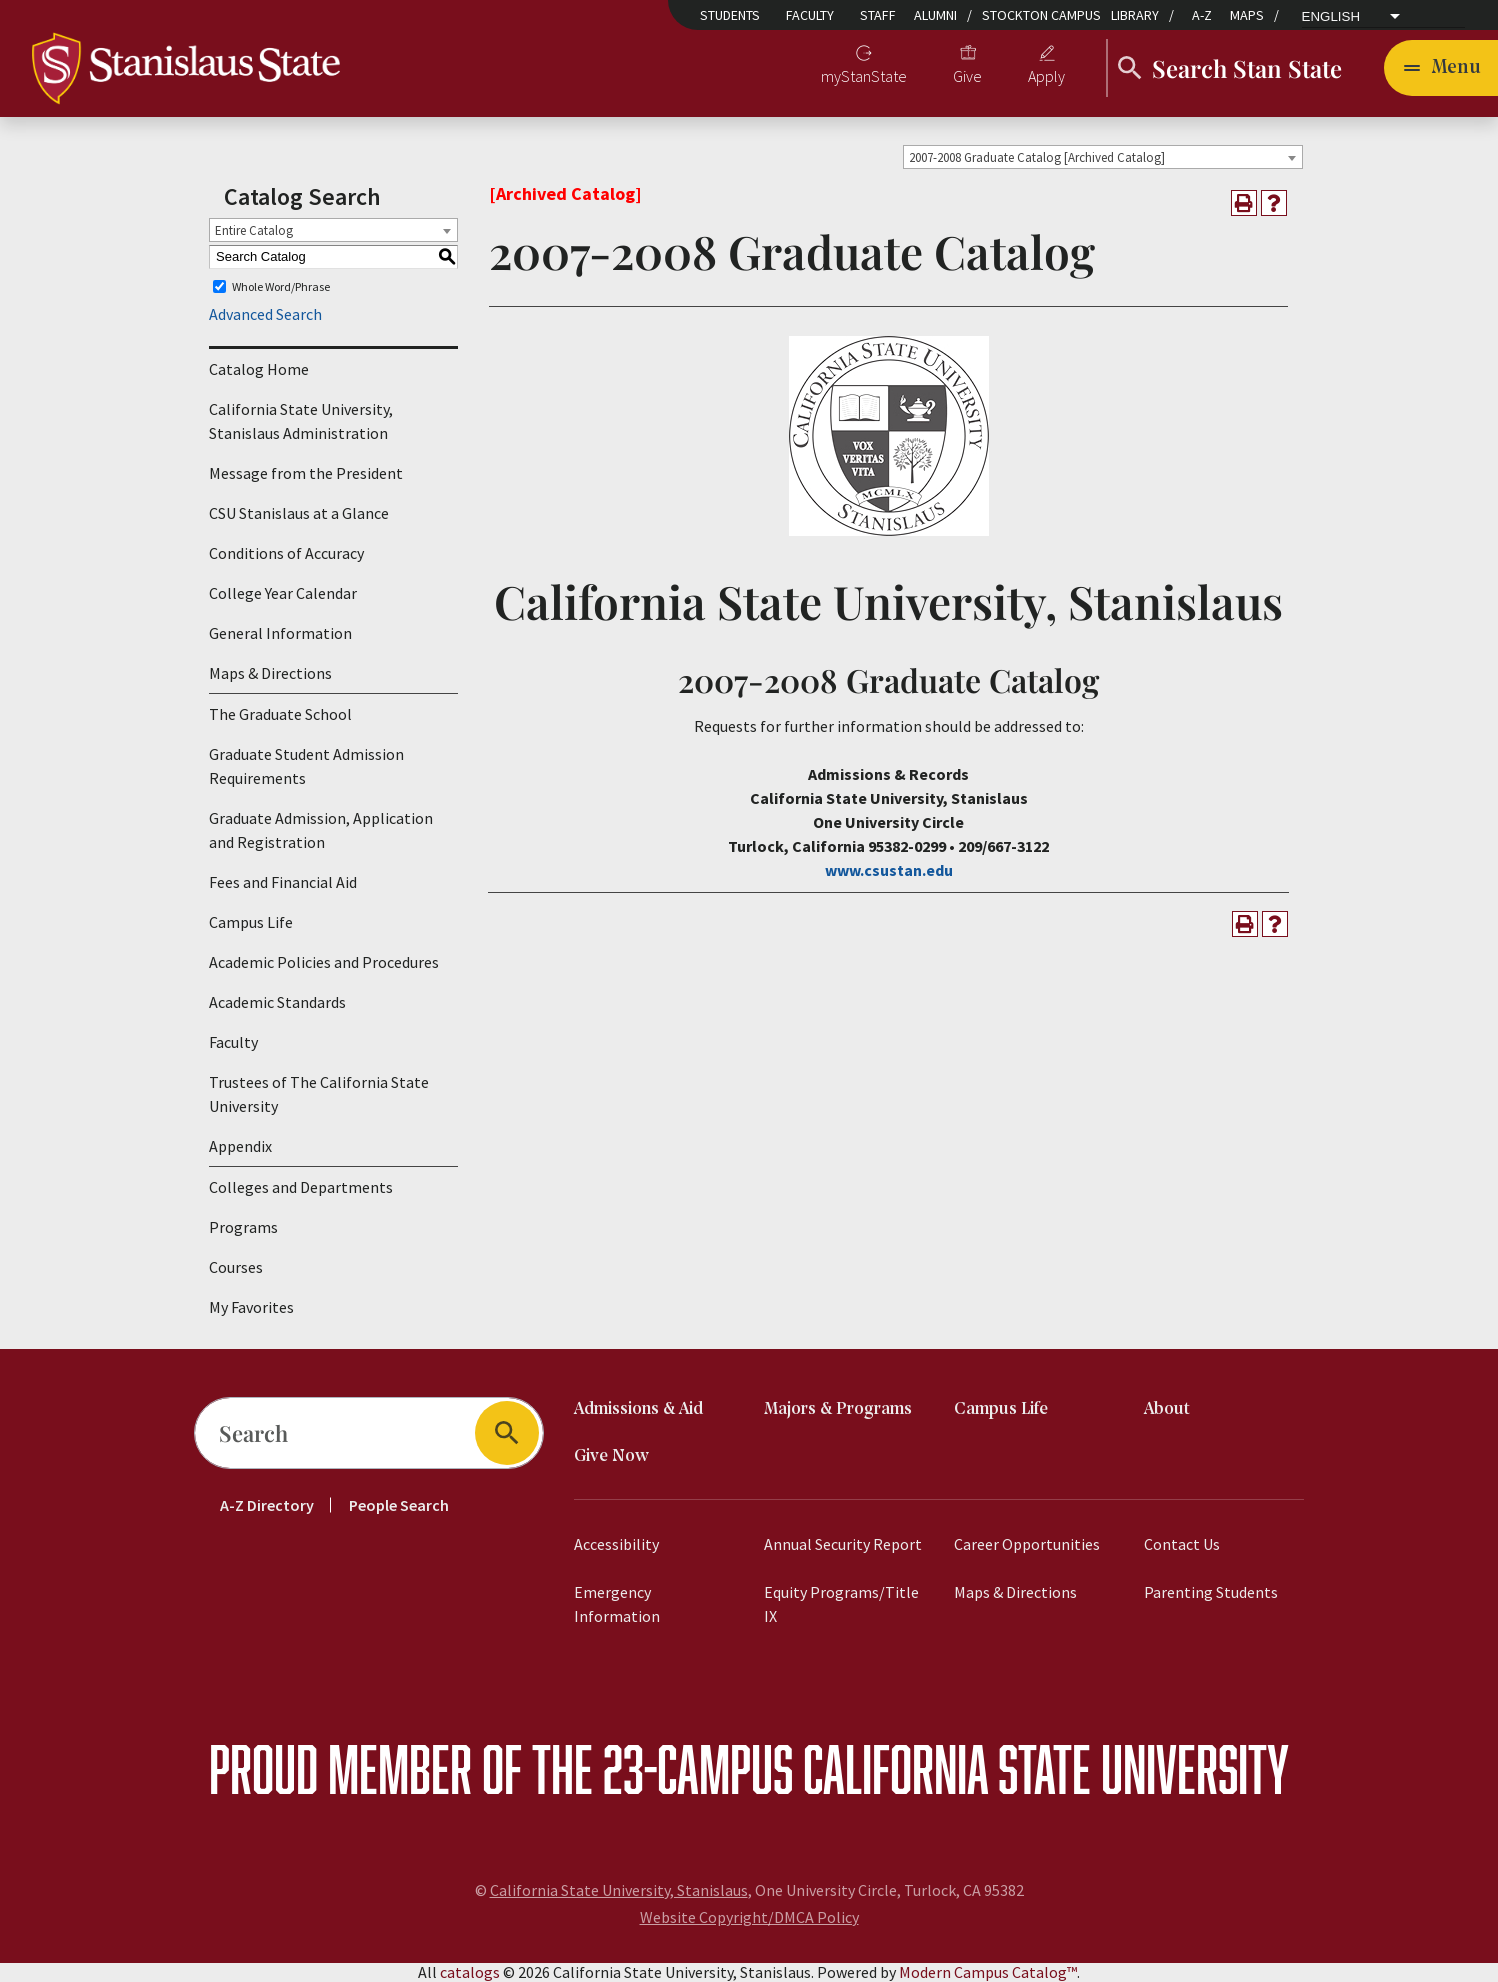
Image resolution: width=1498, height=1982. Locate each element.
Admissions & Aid (638, 1409)
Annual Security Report (843, 1544)
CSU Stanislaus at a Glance (299, 513)
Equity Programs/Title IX (841, 1604)
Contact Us (1182, 1544)
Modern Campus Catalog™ (988, 1972)
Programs (243, 1227)
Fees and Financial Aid (283, 882)
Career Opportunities (1027, 1544)
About (1167, 1409)
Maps (1247, 15)
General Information (280, 633)
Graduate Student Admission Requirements (306, 766)
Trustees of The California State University (319, 1094)
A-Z (1202, 15)
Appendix (240, 1146)
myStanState (864, 76)
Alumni (935, 15)
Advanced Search (265, 314)
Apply (1046, 76)
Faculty (810, 15)
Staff (878, 15)
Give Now (611, 1456)
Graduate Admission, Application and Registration (321, 830)
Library (1135, 15)
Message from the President (306, 473)
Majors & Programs (838, 1409)
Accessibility (616, 1544)
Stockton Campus (1041, 15)
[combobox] (1103, 157)
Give (967, 76)
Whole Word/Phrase (281, 286)
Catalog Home (259, 369)
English (1331, 17)
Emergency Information (617, 1604)
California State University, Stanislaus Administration (301, 421)
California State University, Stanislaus (619, 1890)
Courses (236, 1267)
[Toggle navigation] (1441, 68)
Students (730, 15)
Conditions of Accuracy (286, 553)
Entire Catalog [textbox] (254, 230)
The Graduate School (280, 714)
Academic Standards (277, 1002)
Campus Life (251, 922)
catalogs (470, 1972)
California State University (1046, 1768)
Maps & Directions (270, 673)
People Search (399, 1505)
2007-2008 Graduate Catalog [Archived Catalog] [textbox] (1037, 157)
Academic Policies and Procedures (324, 962)
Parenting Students (1211, 1592)
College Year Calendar (283, 593)
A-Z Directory (267, 1505)
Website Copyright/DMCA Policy (749, 1917)
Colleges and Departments (301, 1187)
